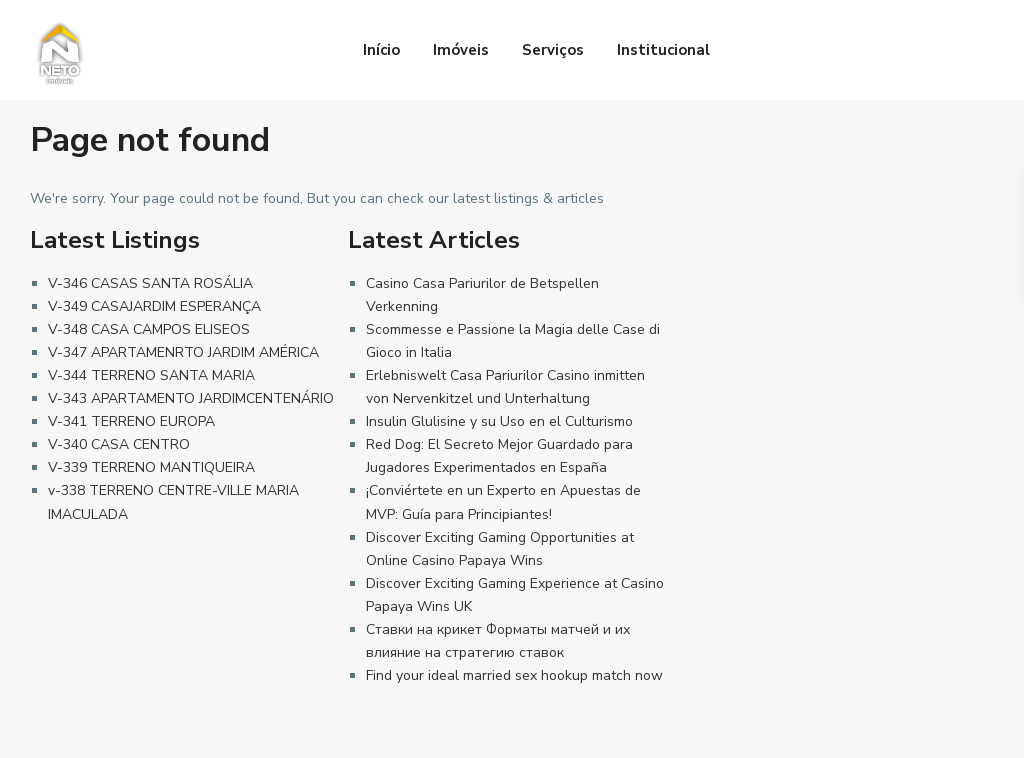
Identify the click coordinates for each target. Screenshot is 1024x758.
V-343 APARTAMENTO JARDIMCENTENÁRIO (191, 398)
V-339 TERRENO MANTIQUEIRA (151, 467)
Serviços (553, 50)
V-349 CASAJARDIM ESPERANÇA (154, 306)
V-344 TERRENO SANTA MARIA (151, 375)
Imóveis (461, 50)
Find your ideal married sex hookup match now (514, 675)
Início (381, 50)
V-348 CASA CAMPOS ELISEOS (149, 329)
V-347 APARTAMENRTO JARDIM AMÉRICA (183, 352)
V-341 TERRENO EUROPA (131, 421)
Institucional (663, 50)
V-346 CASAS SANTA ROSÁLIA (150, 283)
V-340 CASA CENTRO (119, 444)
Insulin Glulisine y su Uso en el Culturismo (499, 421)
